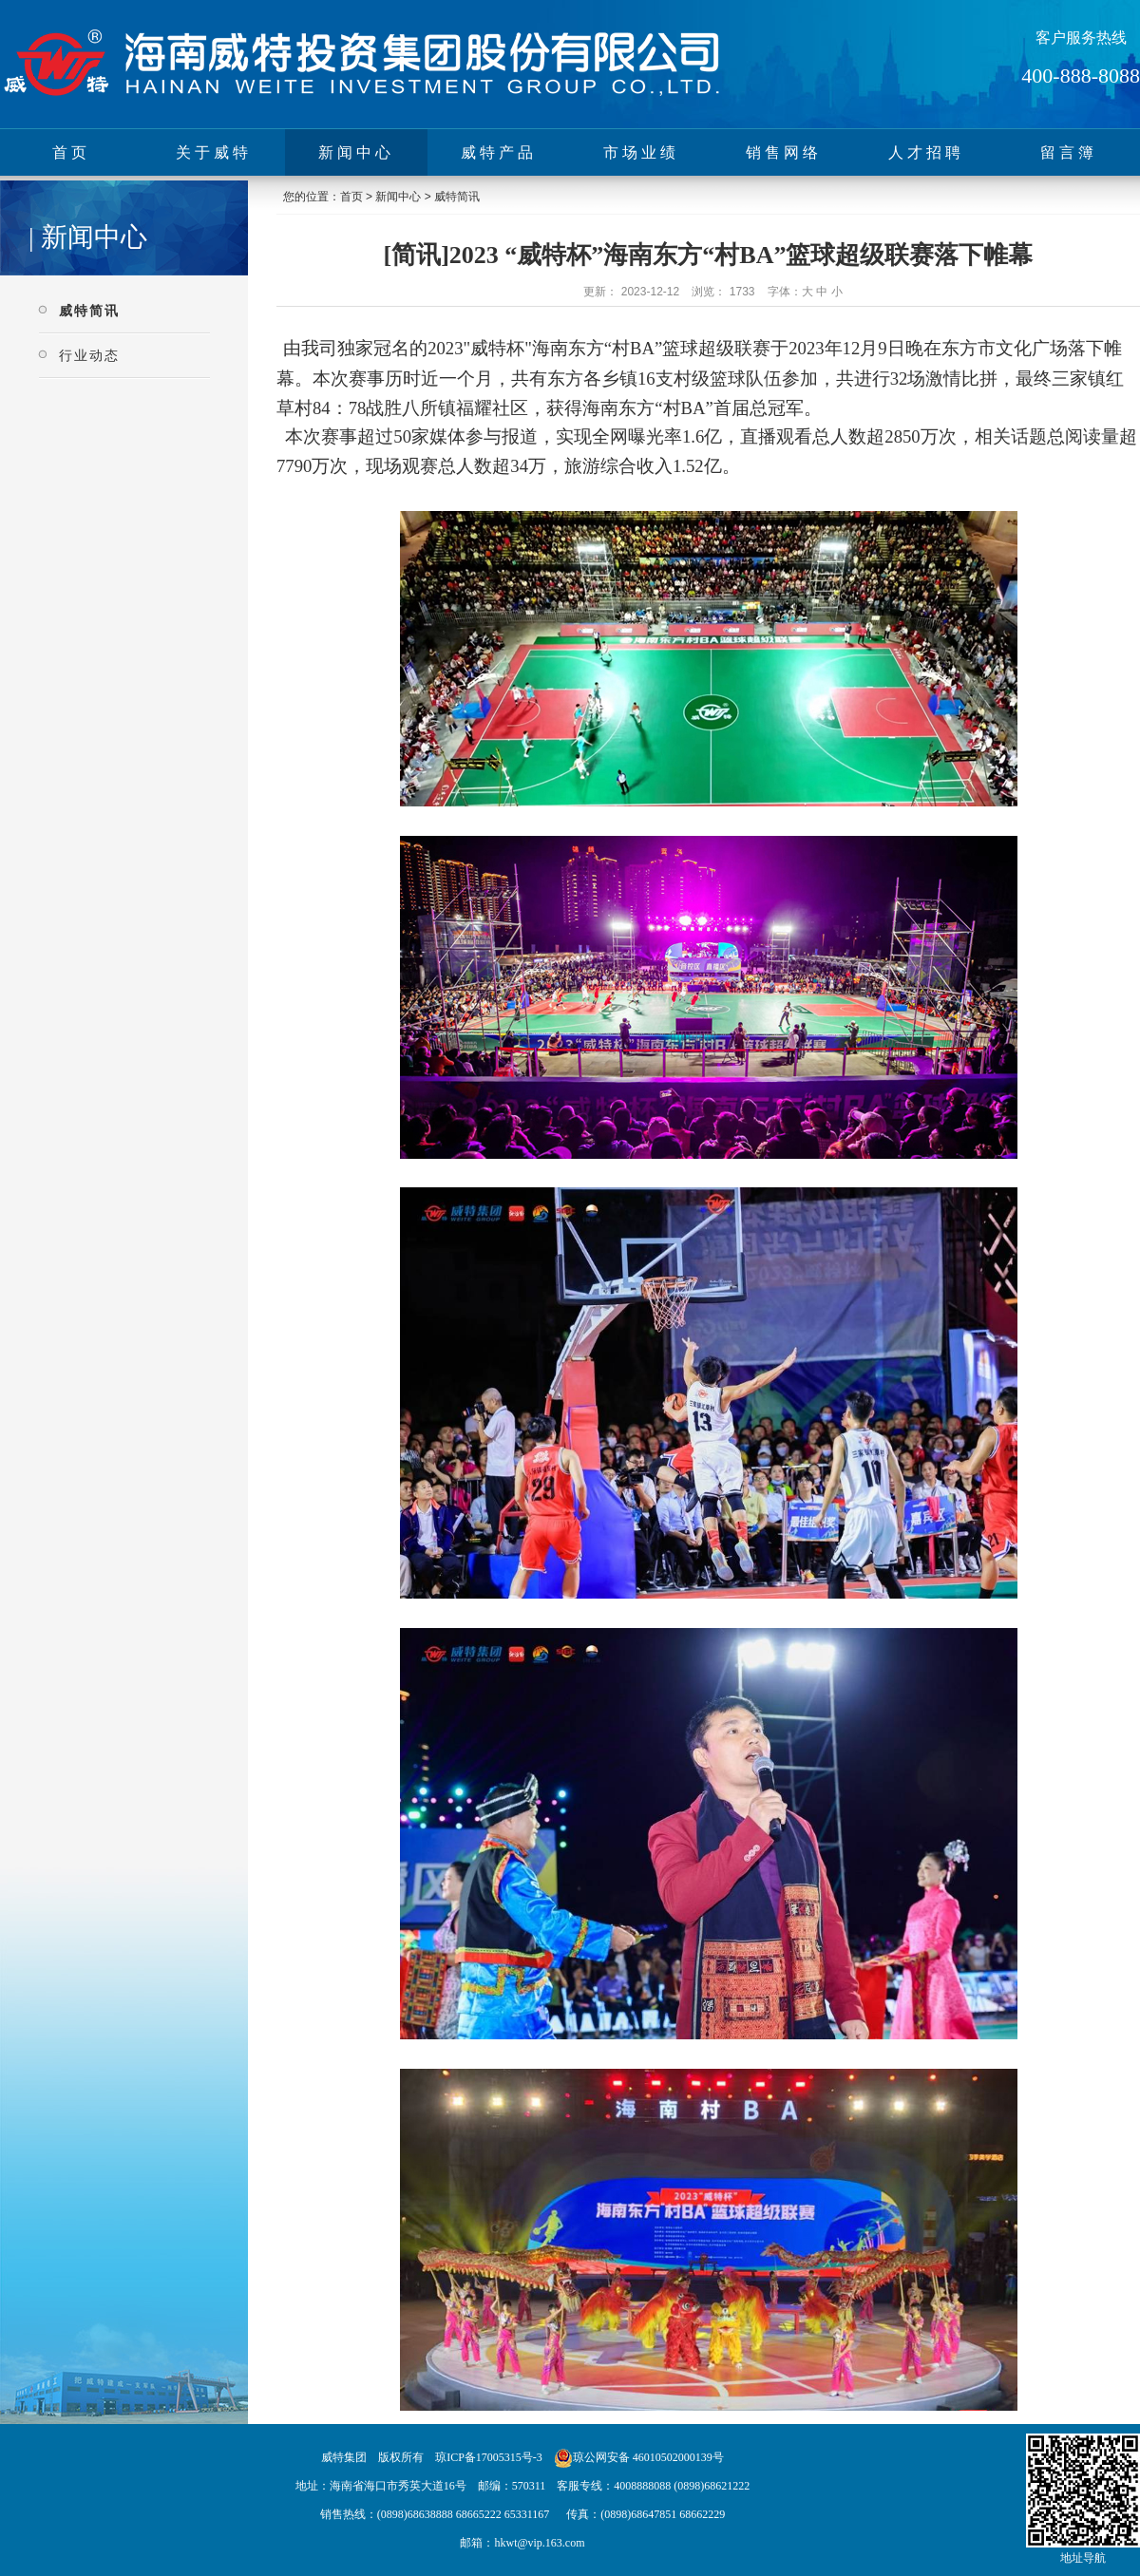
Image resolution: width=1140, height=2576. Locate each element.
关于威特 (214, 152)
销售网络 (784, 152)
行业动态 (89, 355)
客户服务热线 (1081, 37)
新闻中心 (356, 152)
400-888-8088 (1080, 75)
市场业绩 (641, 152)
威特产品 (499, 152)
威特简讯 (89, 310)
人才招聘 (926, 152)
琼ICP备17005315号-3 (488, 2457)
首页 (71, 152)
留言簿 (1068, 152)
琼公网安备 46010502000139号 (648, 2457)
